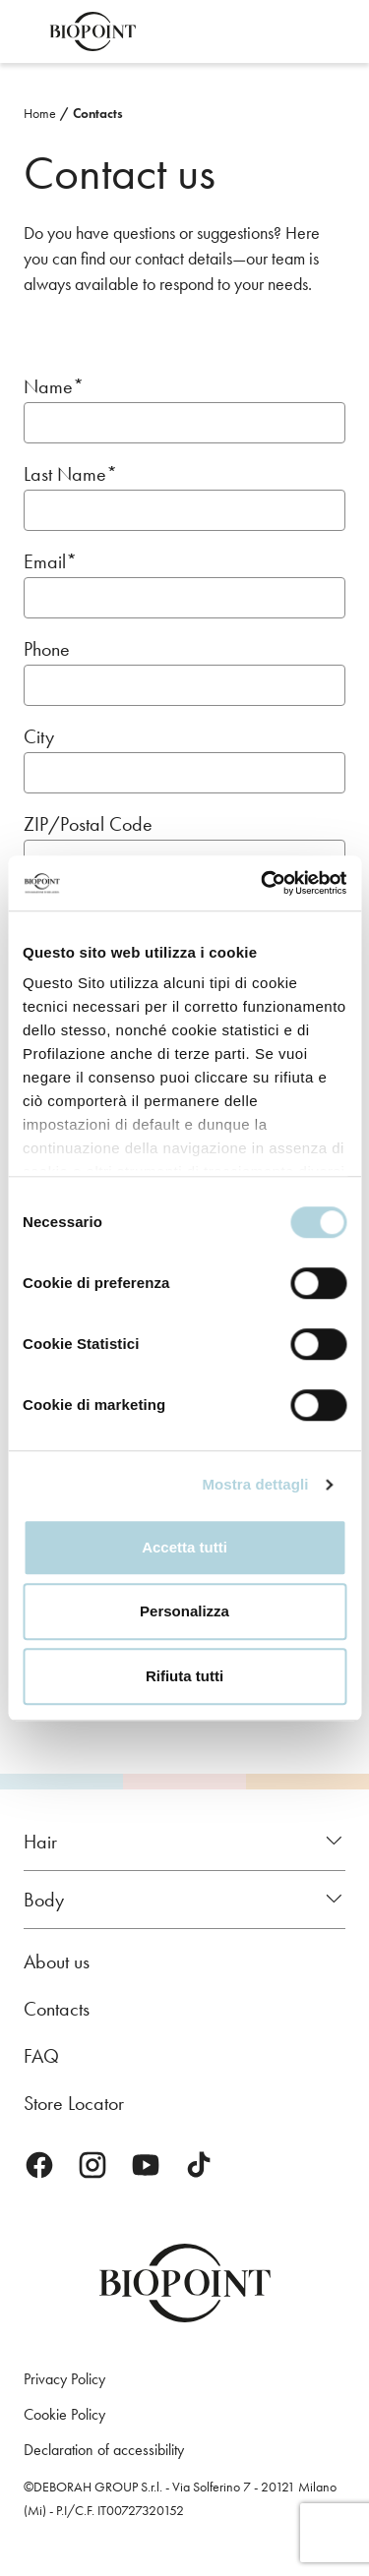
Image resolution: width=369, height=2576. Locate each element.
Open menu (27, 31)
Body (44, 1899)
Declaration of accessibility (104, 2449)
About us (57, 1961)
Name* (54, 387)
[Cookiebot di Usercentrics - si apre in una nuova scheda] (262, 883)
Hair (40, 1841)
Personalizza (184, 1611)
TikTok (199, 2165)
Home (40, 113)
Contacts (98, 113)
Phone (47, 649)
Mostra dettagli (255, 1484)
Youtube (145, 2165)
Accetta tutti (184, 1547)
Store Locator (74, 2103)
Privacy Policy (64, 2379)
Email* (50, 562)
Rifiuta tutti (184, 1676)
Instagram (92, 2165)
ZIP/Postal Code (88, 824)
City (39, 737)
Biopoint (92, 31)
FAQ (41, 2056)
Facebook (39, 2165)
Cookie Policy (64, 2414)
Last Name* (70, 474)
